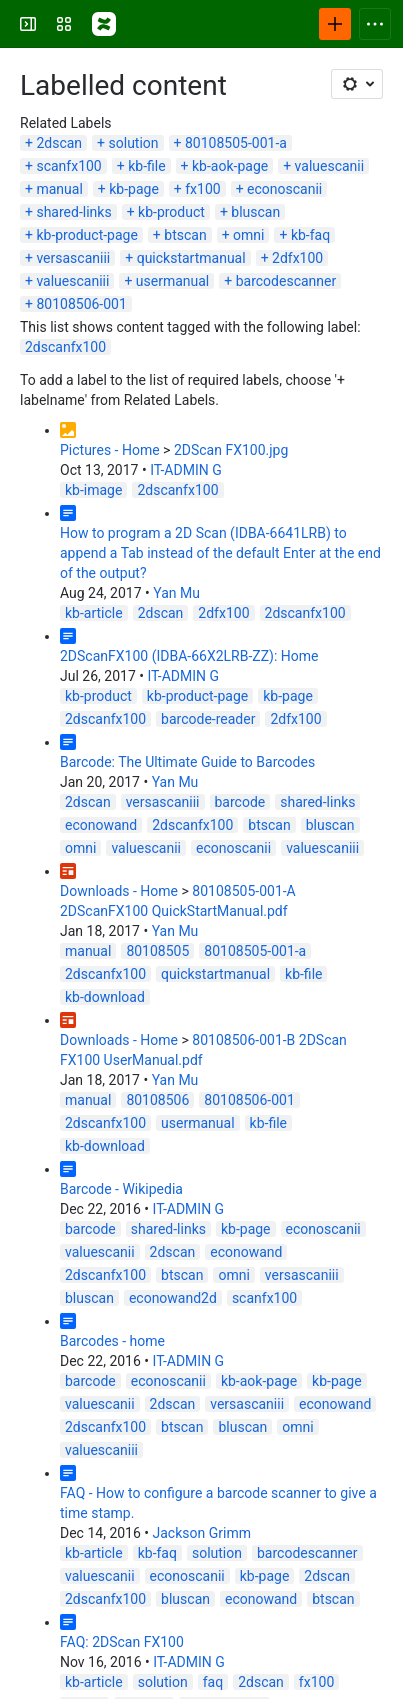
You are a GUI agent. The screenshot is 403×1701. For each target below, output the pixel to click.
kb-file (146, 166)
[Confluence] (104, 24)
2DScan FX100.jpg (231, 450)
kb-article (94, 613)
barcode (240, 802)
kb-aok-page (230, 166)
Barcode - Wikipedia (121, 1189)
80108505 (157, 951)
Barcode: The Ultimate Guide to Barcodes (187, 762)
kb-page (134, 189)
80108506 (157, 1100)
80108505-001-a (236, 143)
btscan (185, 235)
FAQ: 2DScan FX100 (122, 1642)
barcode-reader (208, 719)
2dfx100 (297, 258)
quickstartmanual (191, 258)
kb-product (171, 212)
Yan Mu (176, 593)
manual (59, 189)
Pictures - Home (110, 450)
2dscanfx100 (65, 347)
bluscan (255, 212)
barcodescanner (286, 281)
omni (248, 235)
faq (213, 1682)
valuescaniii (72, 281)
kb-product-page (86, 235)
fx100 (202, 189)
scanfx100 (68, 166)
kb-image (93, 490)
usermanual (172, 281)
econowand (101, 825)
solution (134, 143)
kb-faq (310, 235)
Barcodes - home (112, 1341)
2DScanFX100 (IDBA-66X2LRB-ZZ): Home (189, 656)
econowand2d (173, 1298)
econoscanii (284, 189)
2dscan (59, 143)
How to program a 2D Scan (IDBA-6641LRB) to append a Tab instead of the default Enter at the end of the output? (220, 553)
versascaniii (73, 258)
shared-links (73, 212)
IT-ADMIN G (186, 470)
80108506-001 (81, 304)
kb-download (105, 997)
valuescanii (330, 166)
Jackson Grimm (202, 1533)
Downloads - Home (119, 891)
